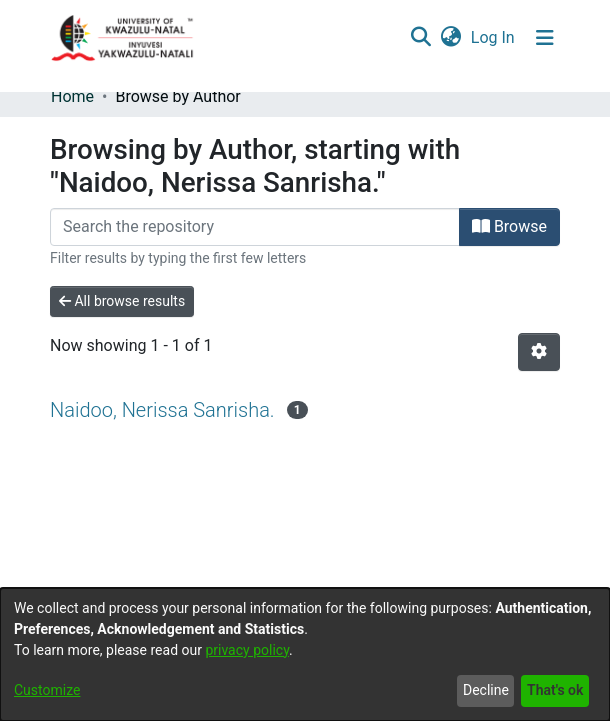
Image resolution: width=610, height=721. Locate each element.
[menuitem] (450, 38)
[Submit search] (420, 38)
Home (72, 96)
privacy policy (247, 650)
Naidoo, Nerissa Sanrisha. (162, 410)
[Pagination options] (539, 352)
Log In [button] (494, 37)
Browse (509, 226)
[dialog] (305, 654)
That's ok (555, 690)
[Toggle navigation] (545, 38)
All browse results (122, 301)
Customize (47, 690)
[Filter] (255, 227)
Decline (486, 690)
